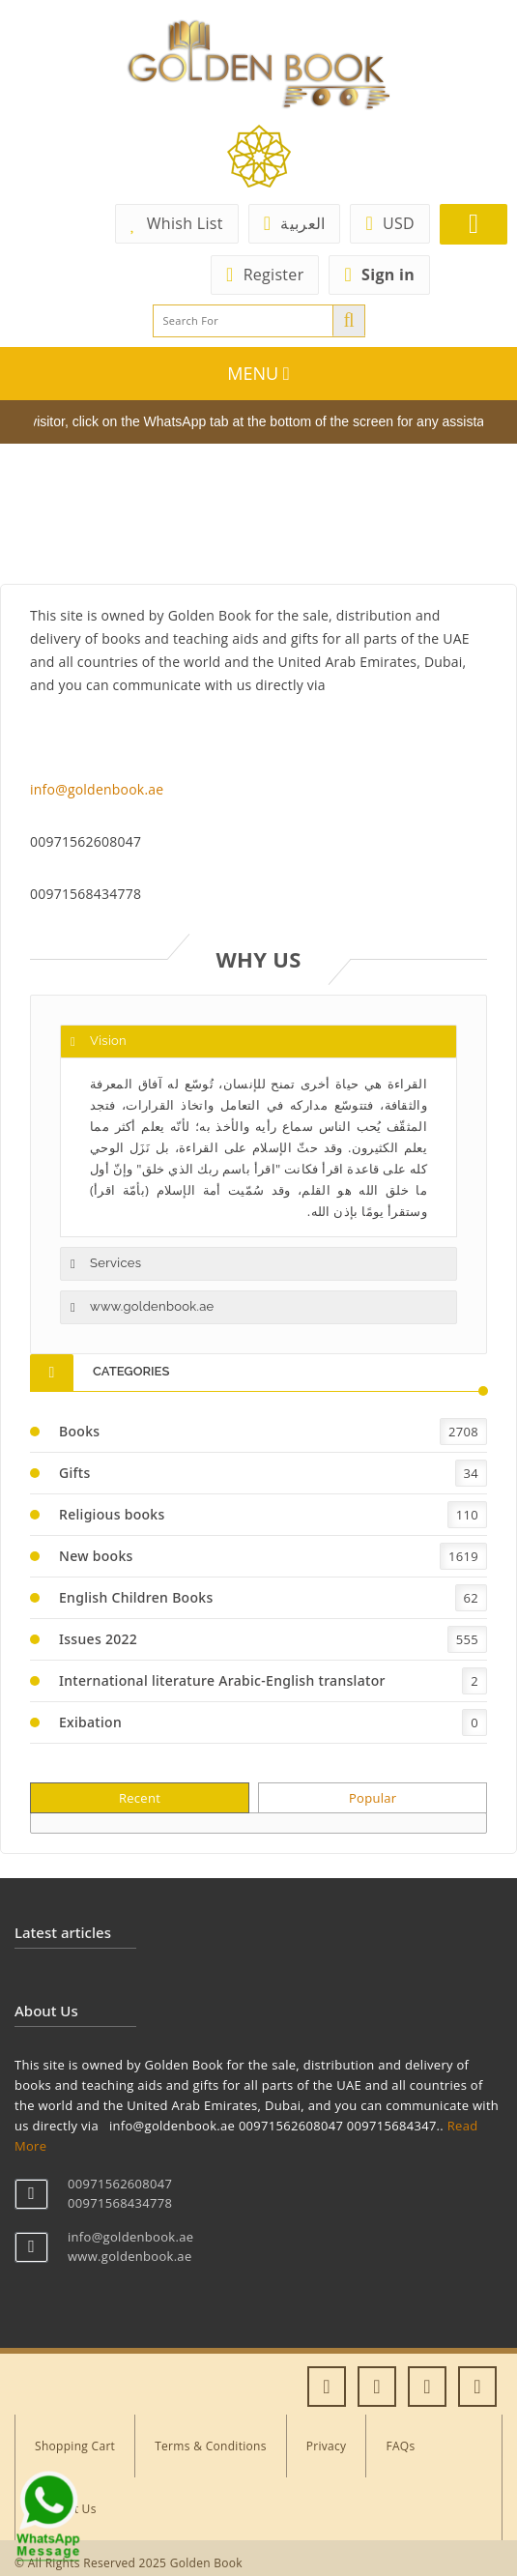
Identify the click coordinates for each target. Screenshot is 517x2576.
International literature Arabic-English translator (222, 1680)
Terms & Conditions (211, 2446)
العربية (295, 223)
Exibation (90, 1722)
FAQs (400, 2446)
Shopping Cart (75, 2446)
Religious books (112, 1514)
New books (96, 1556)
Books (79, 1431)
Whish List (176, 223)
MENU (258, 373)
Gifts (75, 1472)
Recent (139, 1798)
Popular (373, 1798)
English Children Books (136, 1597)
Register (264, 274)
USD (390, 223)
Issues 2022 (98, 1639)
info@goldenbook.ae (96, 789)
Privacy (326, 2446)
